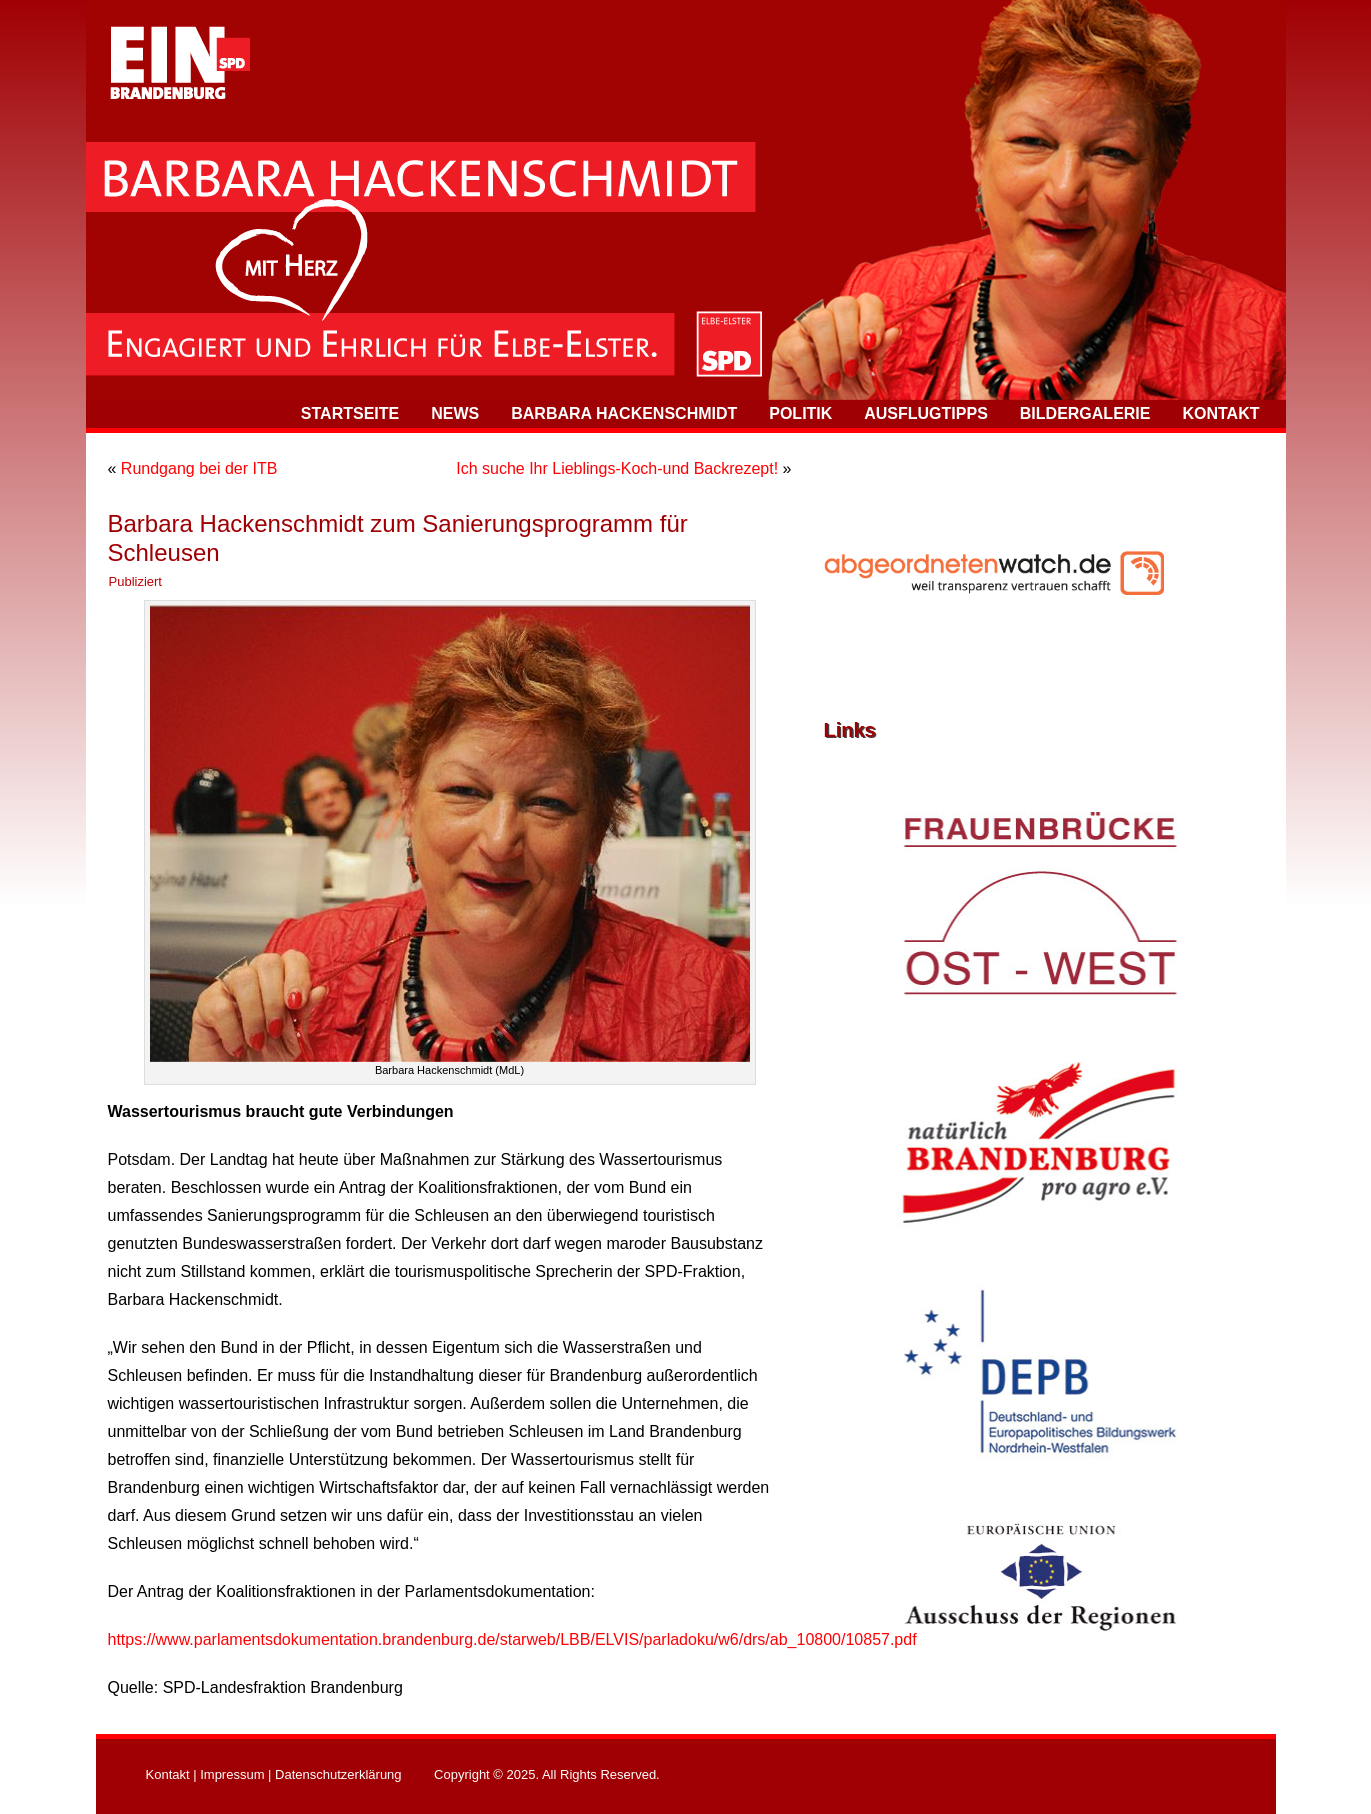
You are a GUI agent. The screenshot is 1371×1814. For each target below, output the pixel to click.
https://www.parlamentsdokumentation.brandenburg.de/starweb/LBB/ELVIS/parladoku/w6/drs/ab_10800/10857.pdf (512, 1639)
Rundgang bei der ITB (199, 468)
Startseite (350, 413)
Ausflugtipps (926, 413)
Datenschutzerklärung (338, 1774)
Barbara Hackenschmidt (624, 413)
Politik (800, 413)
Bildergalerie (1085, 413)
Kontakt (1220, 413)
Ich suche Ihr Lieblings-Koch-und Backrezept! (617, 468)
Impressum (232, 1774)
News (455, 413)
